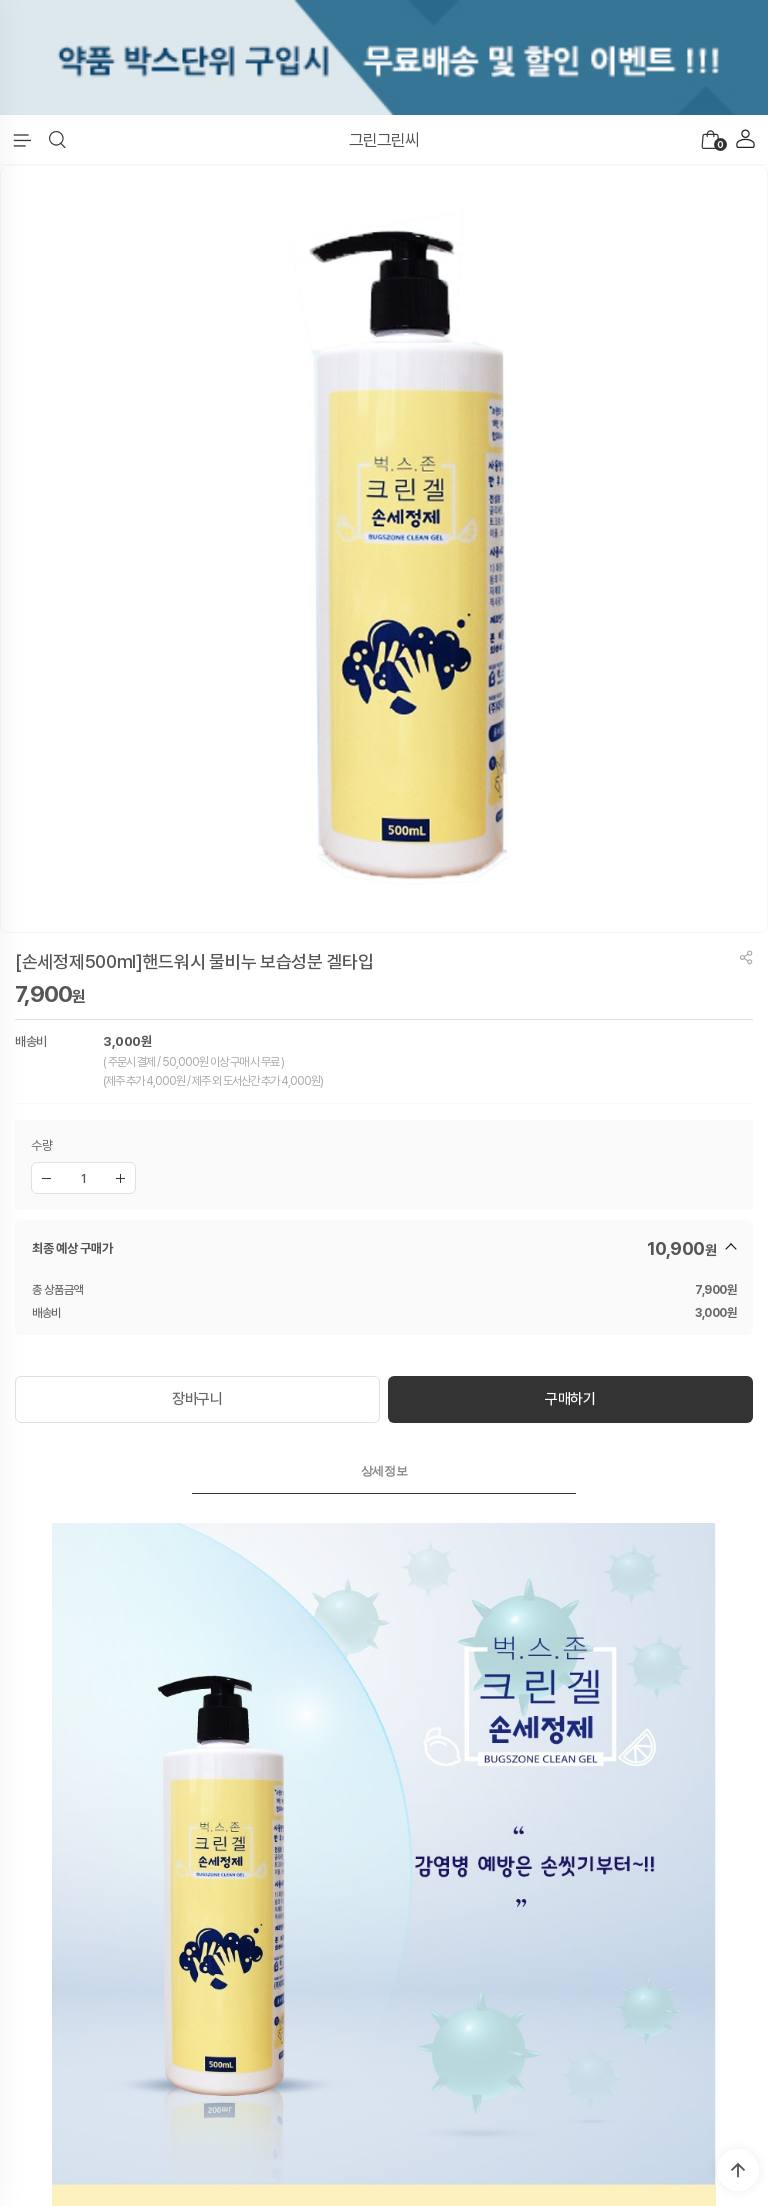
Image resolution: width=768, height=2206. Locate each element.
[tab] (384, 1471)
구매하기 (570, 1399)
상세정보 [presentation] (384, 1471)
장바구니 (197, 1399)
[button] (57, 140)
